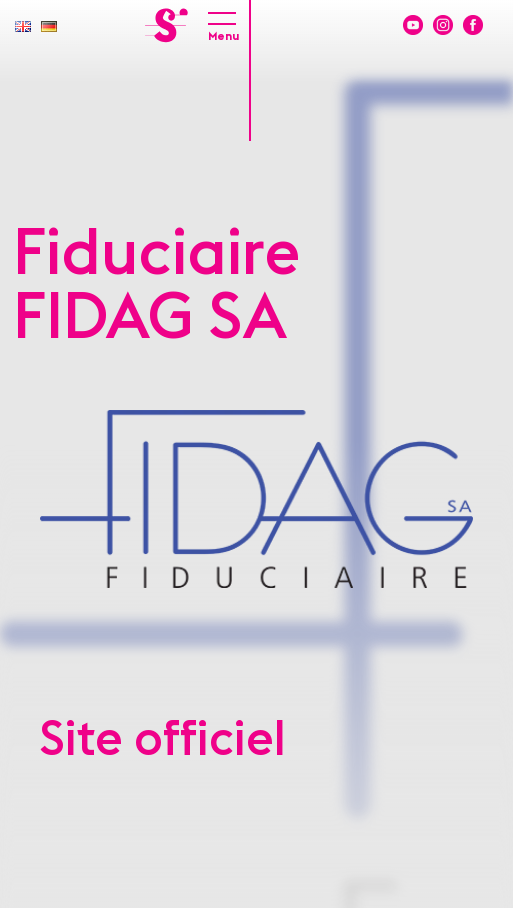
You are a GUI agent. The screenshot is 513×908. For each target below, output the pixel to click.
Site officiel (163, 740)
